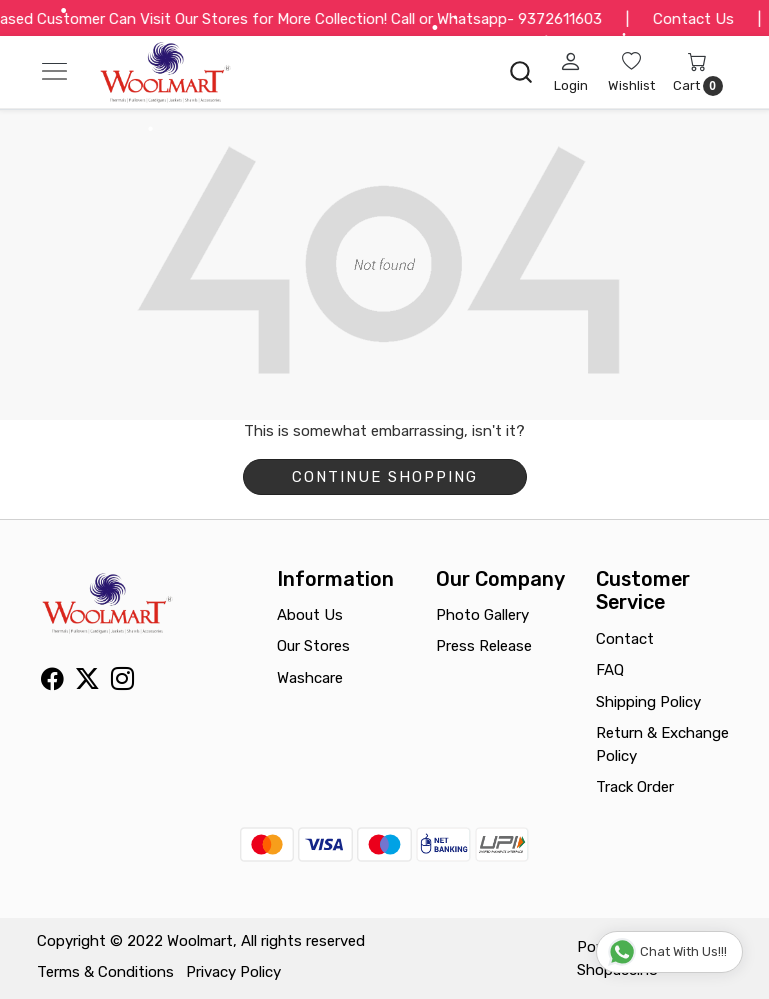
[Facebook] (52, 683)
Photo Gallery (482, 615)
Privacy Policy (233, 972)
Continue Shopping (385, 477)
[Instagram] (122, 683)
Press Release (484, 646)
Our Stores (313, 646)
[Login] (571, 72)
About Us (310, 615)
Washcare (310, 678)
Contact (625, 639)
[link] (521, 72)
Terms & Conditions (105, 972)
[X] (87, 683)
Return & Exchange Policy (662, 744)
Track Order (635, 787)
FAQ (610, 670)
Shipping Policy (648, 702)
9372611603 (573, 19)
